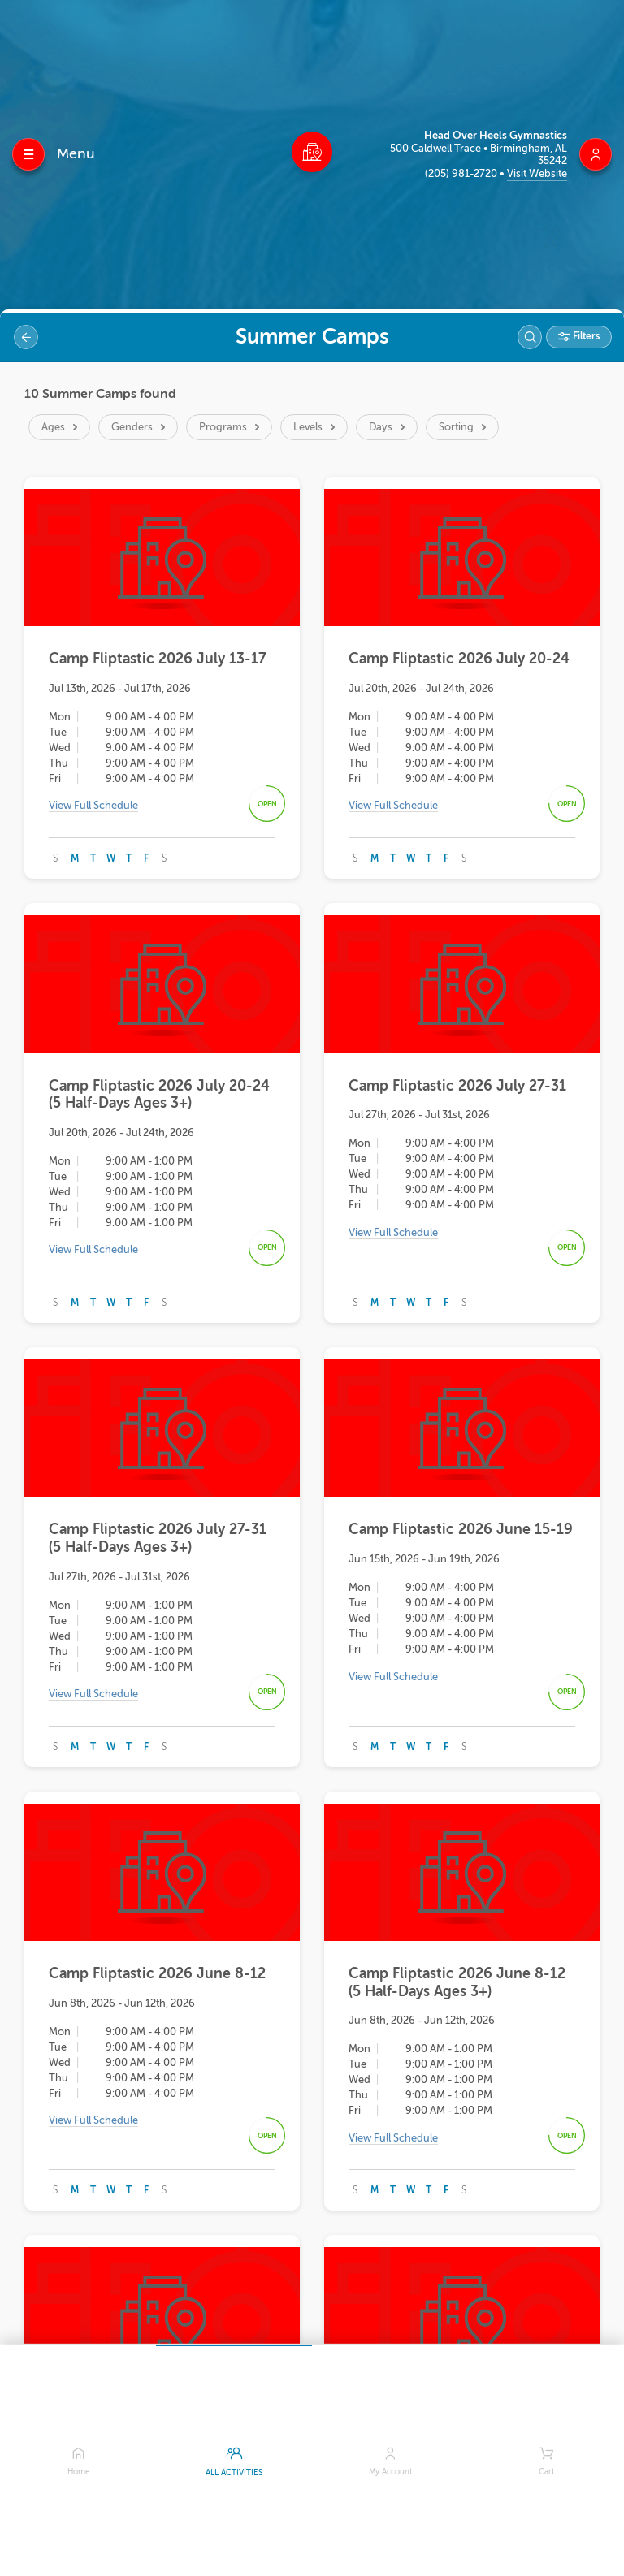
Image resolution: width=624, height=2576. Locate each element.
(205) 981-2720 (462, 173)
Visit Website (537, 173)
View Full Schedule (93, 806)
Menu (76, 153)
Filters (585, 336)
